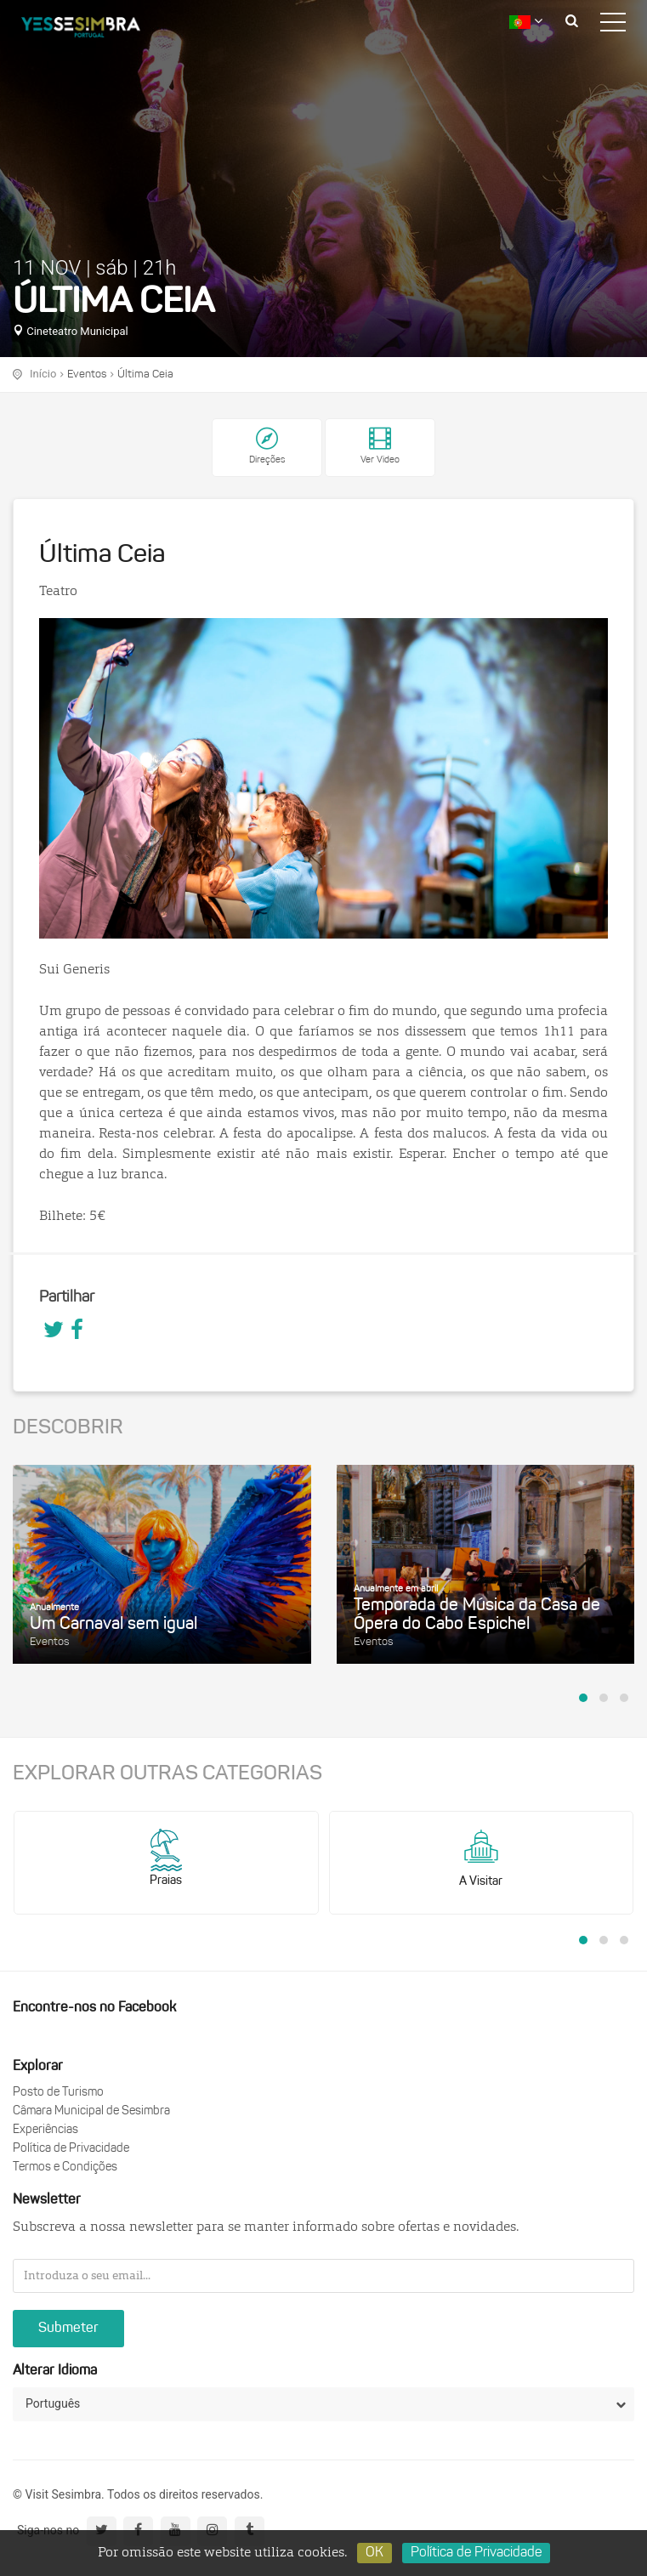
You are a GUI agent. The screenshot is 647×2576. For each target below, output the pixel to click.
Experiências (45, 2130)
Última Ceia (145, 374)
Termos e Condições (65, 2167)
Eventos (86, 374)
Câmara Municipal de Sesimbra (91, 2111)
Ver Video (380, 446)
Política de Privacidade (71, 2148)
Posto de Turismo (58, 2092)
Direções (267, 460)
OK (374, 2553)
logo (93, 30)
